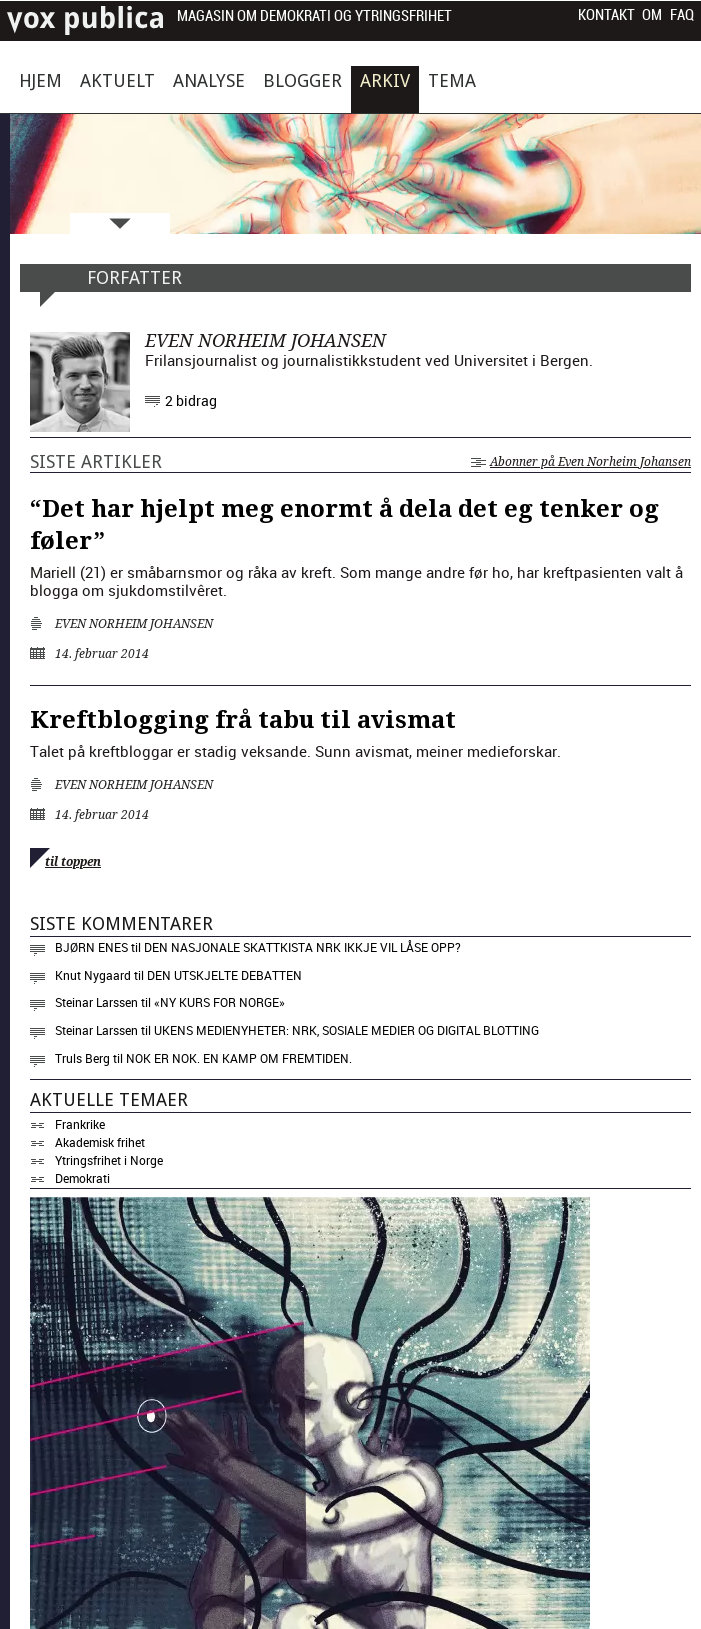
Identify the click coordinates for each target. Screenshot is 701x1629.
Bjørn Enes (91, 947)
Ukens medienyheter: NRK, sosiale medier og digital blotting (346, 1030)
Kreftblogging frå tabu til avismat (243, 720)
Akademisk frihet (100, 1142)
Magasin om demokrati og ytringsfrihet (314, 16)
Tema (452, 80)
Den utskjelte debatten (224, 975)
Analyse (209, 80)
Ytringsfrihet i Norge (109, 1160)
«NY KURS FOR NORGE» (219, 1002)
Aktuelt (117, 80)
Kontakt (606, 15)
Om (652, 15)
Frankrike (80, 1124)
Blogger (302, 80)
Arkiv (385, 80)
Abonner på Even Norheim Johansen (581, 462)
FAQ (682, 15)
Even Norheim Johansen (134, 624)
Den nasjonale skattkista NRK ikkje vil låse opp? (302, 947)
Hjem (40, 80)
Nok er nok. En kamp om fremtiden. (239, 1058)
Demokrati (82, 1178)
